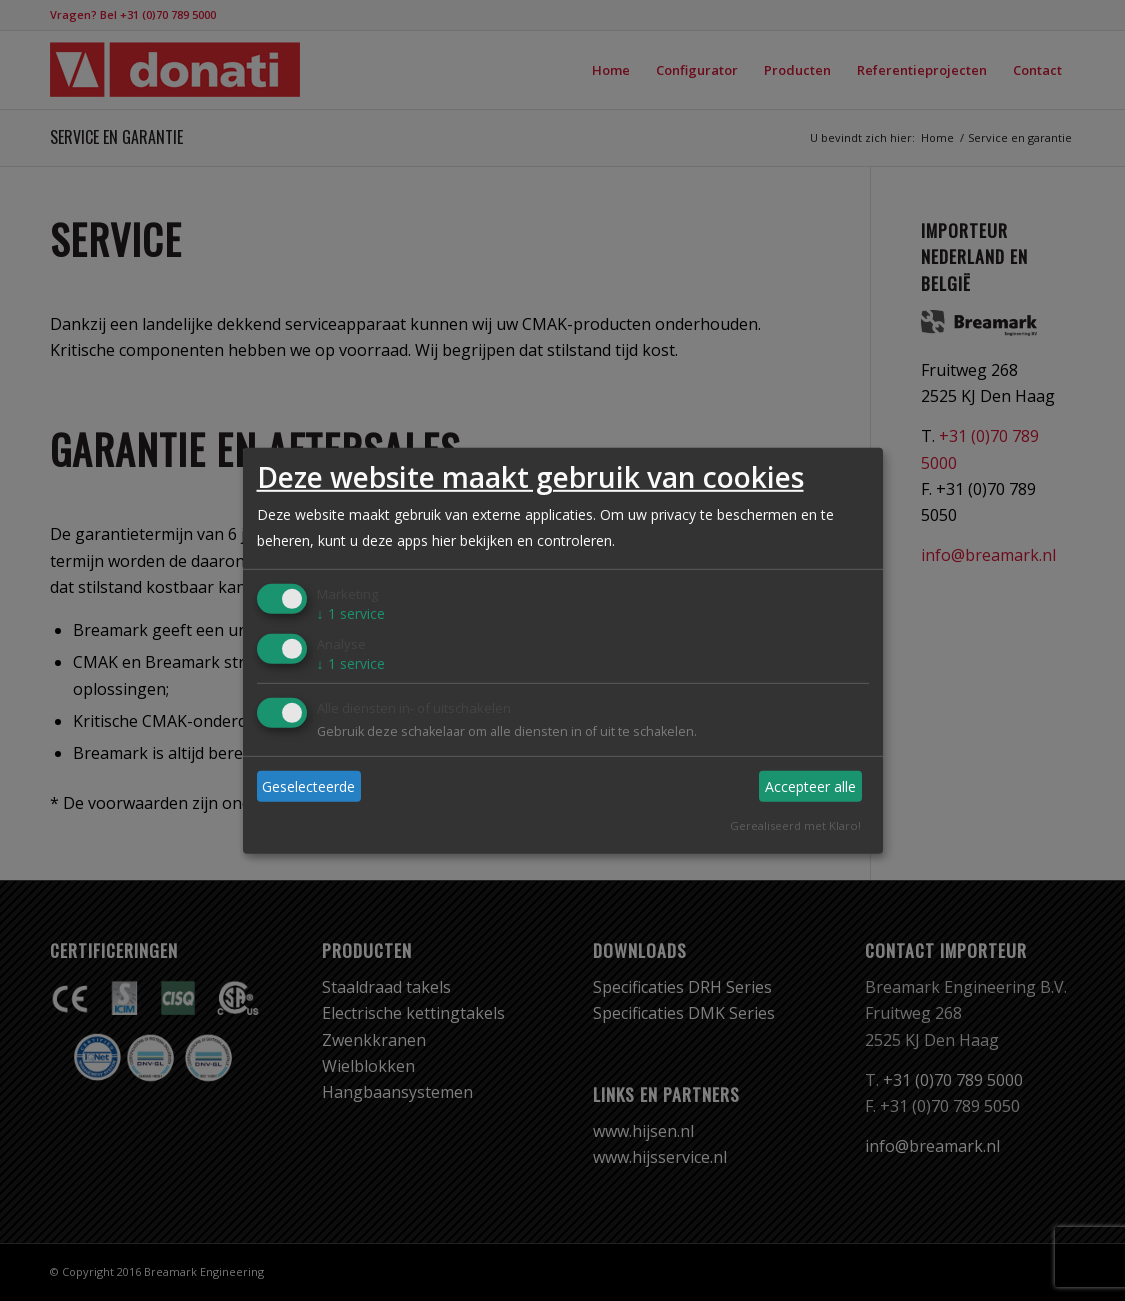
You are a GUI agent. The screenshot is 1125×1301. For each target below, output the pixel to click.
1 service (351, 613)
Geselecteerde (308, 786)
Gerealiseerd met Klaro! (795, 825)
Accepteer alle (810, 786)
